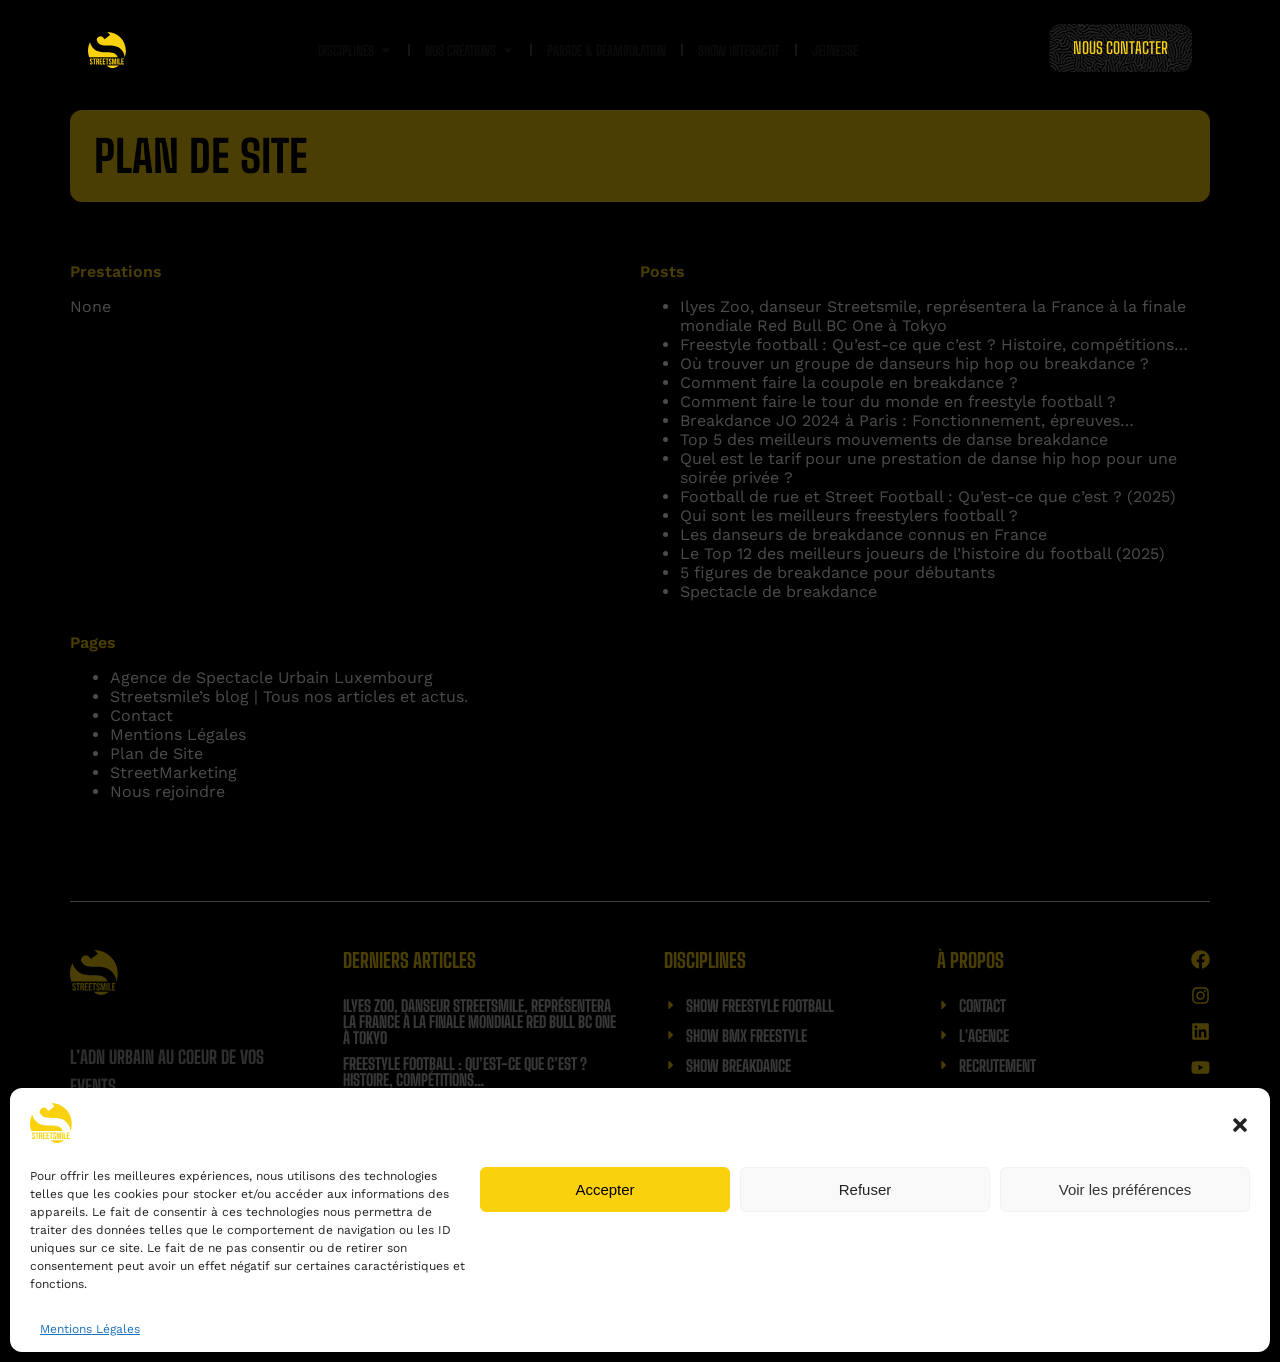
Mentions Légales (90, 1329)
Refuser (865, 1189)
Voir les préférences (1125, 1189)
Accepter (604, 1189)
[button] (1240, 1125)
